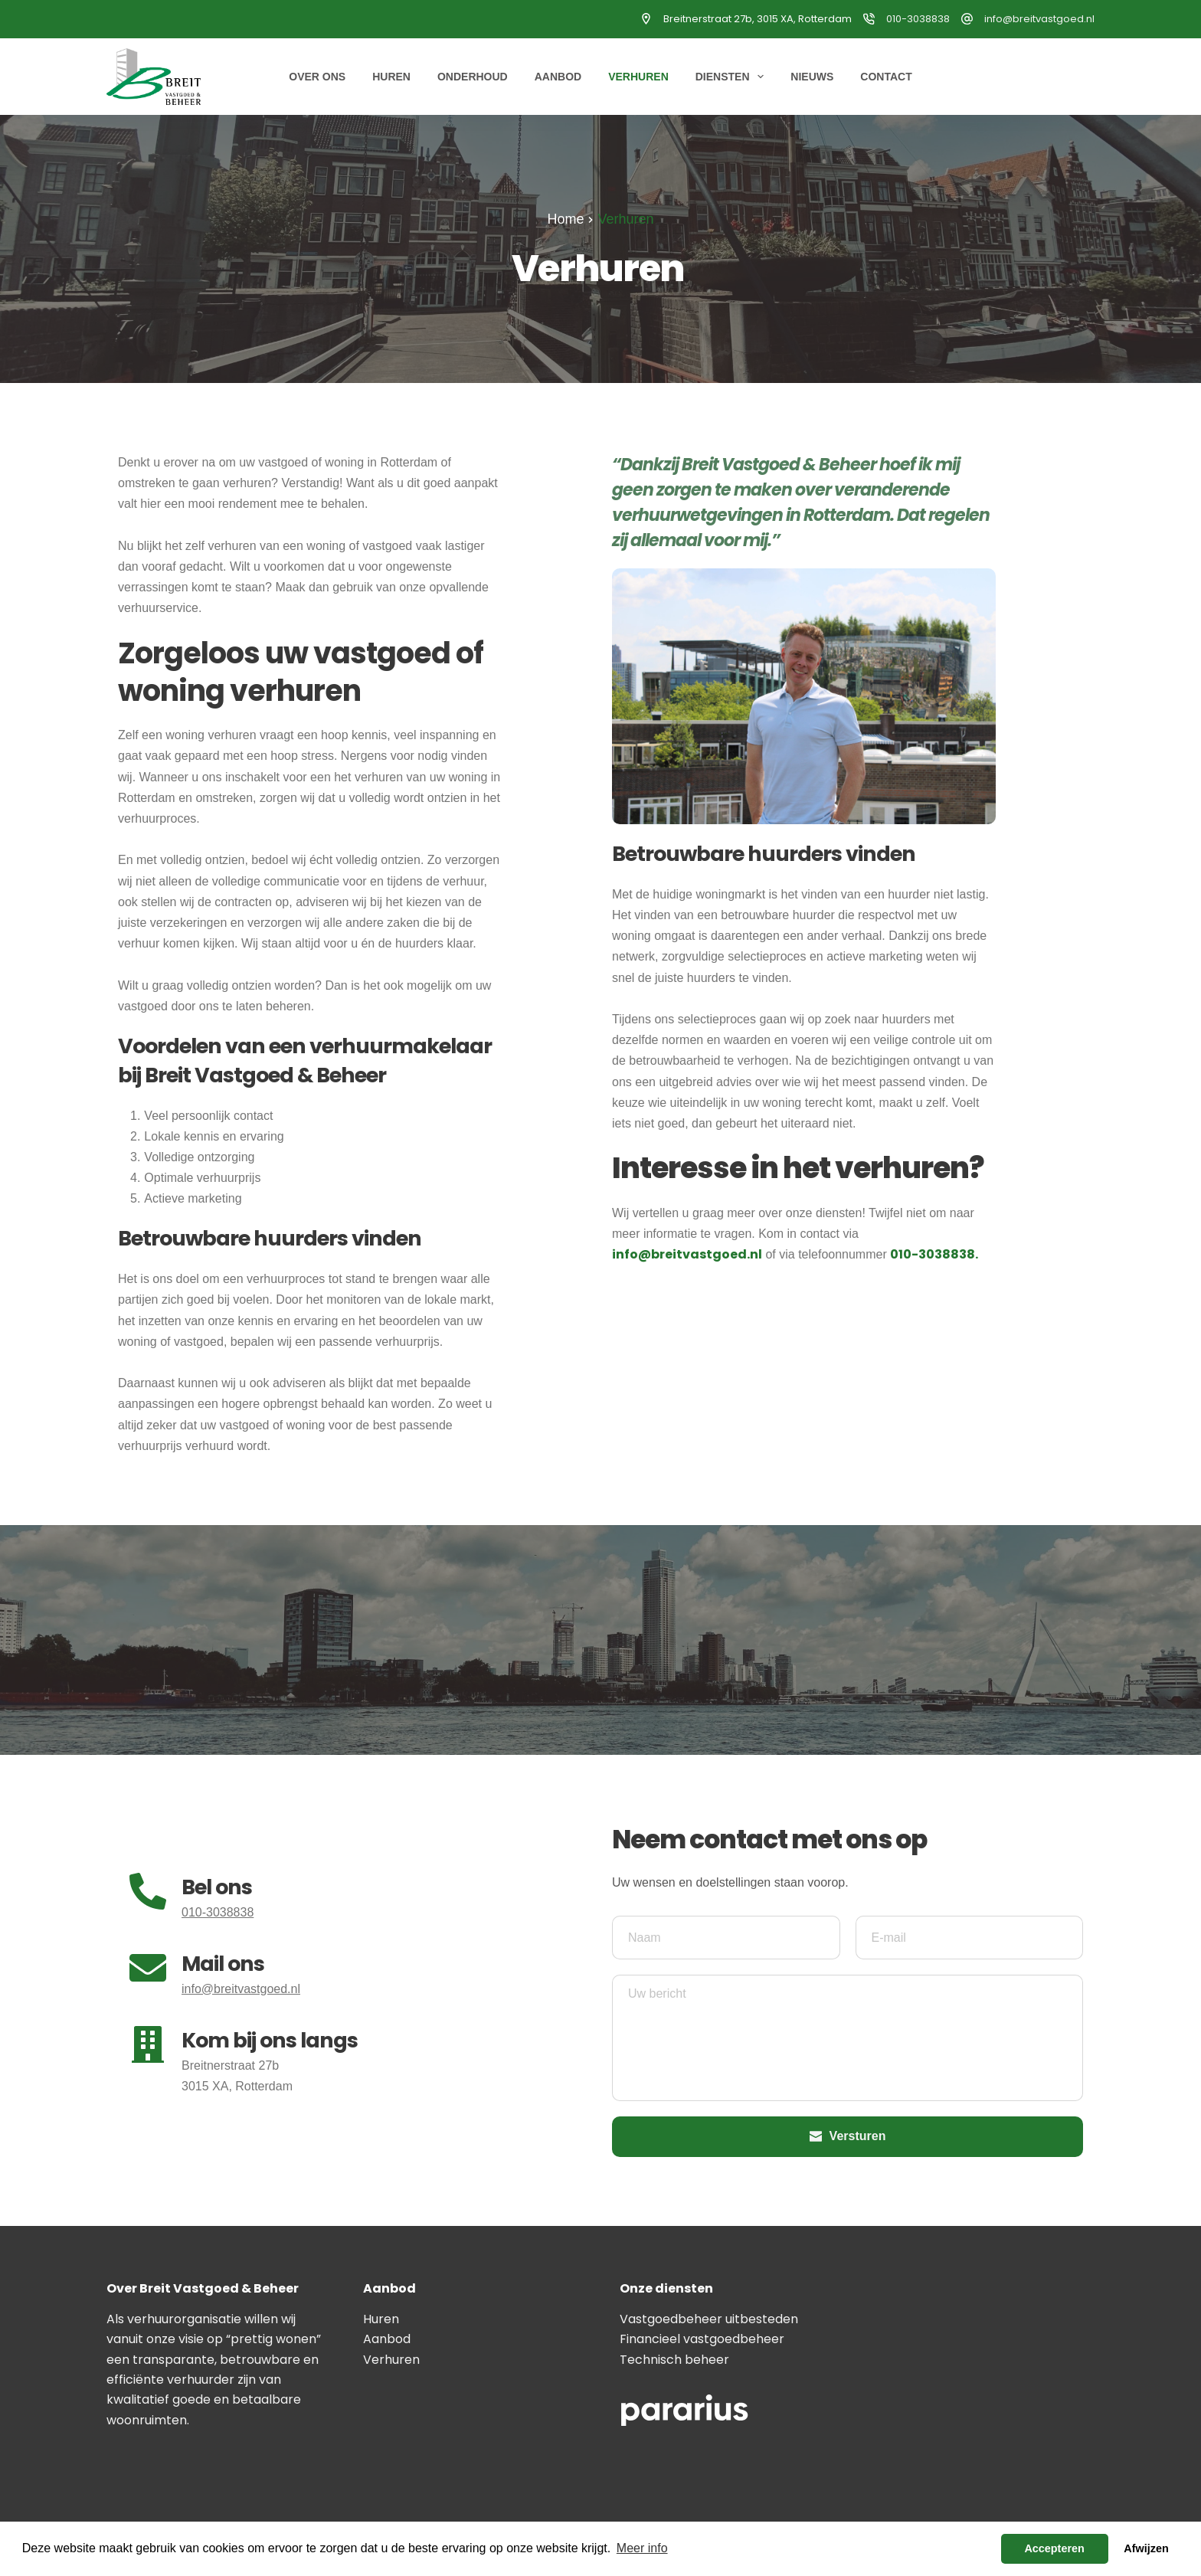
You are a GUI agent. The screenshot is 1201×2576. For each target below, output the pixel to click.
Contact (885, 76)
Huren (391, 76)
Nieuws (811, 76)
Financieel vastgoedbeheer (702, 2339)
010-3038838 (918, 18)
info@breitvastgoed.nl (1039, 18)
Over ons (317, 76)
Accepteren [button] (1054, 2548)
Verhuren (638, 76)
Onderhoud (472, 76)
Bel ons (217, 1887)
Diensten (733, 76)
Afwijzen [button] (1146, 2548)
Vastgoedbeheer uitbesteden (709, 2319)
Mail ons (223, 1963)
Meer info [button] (642, 2548)
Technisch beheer (674, 2359)
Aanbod (558, 76)
